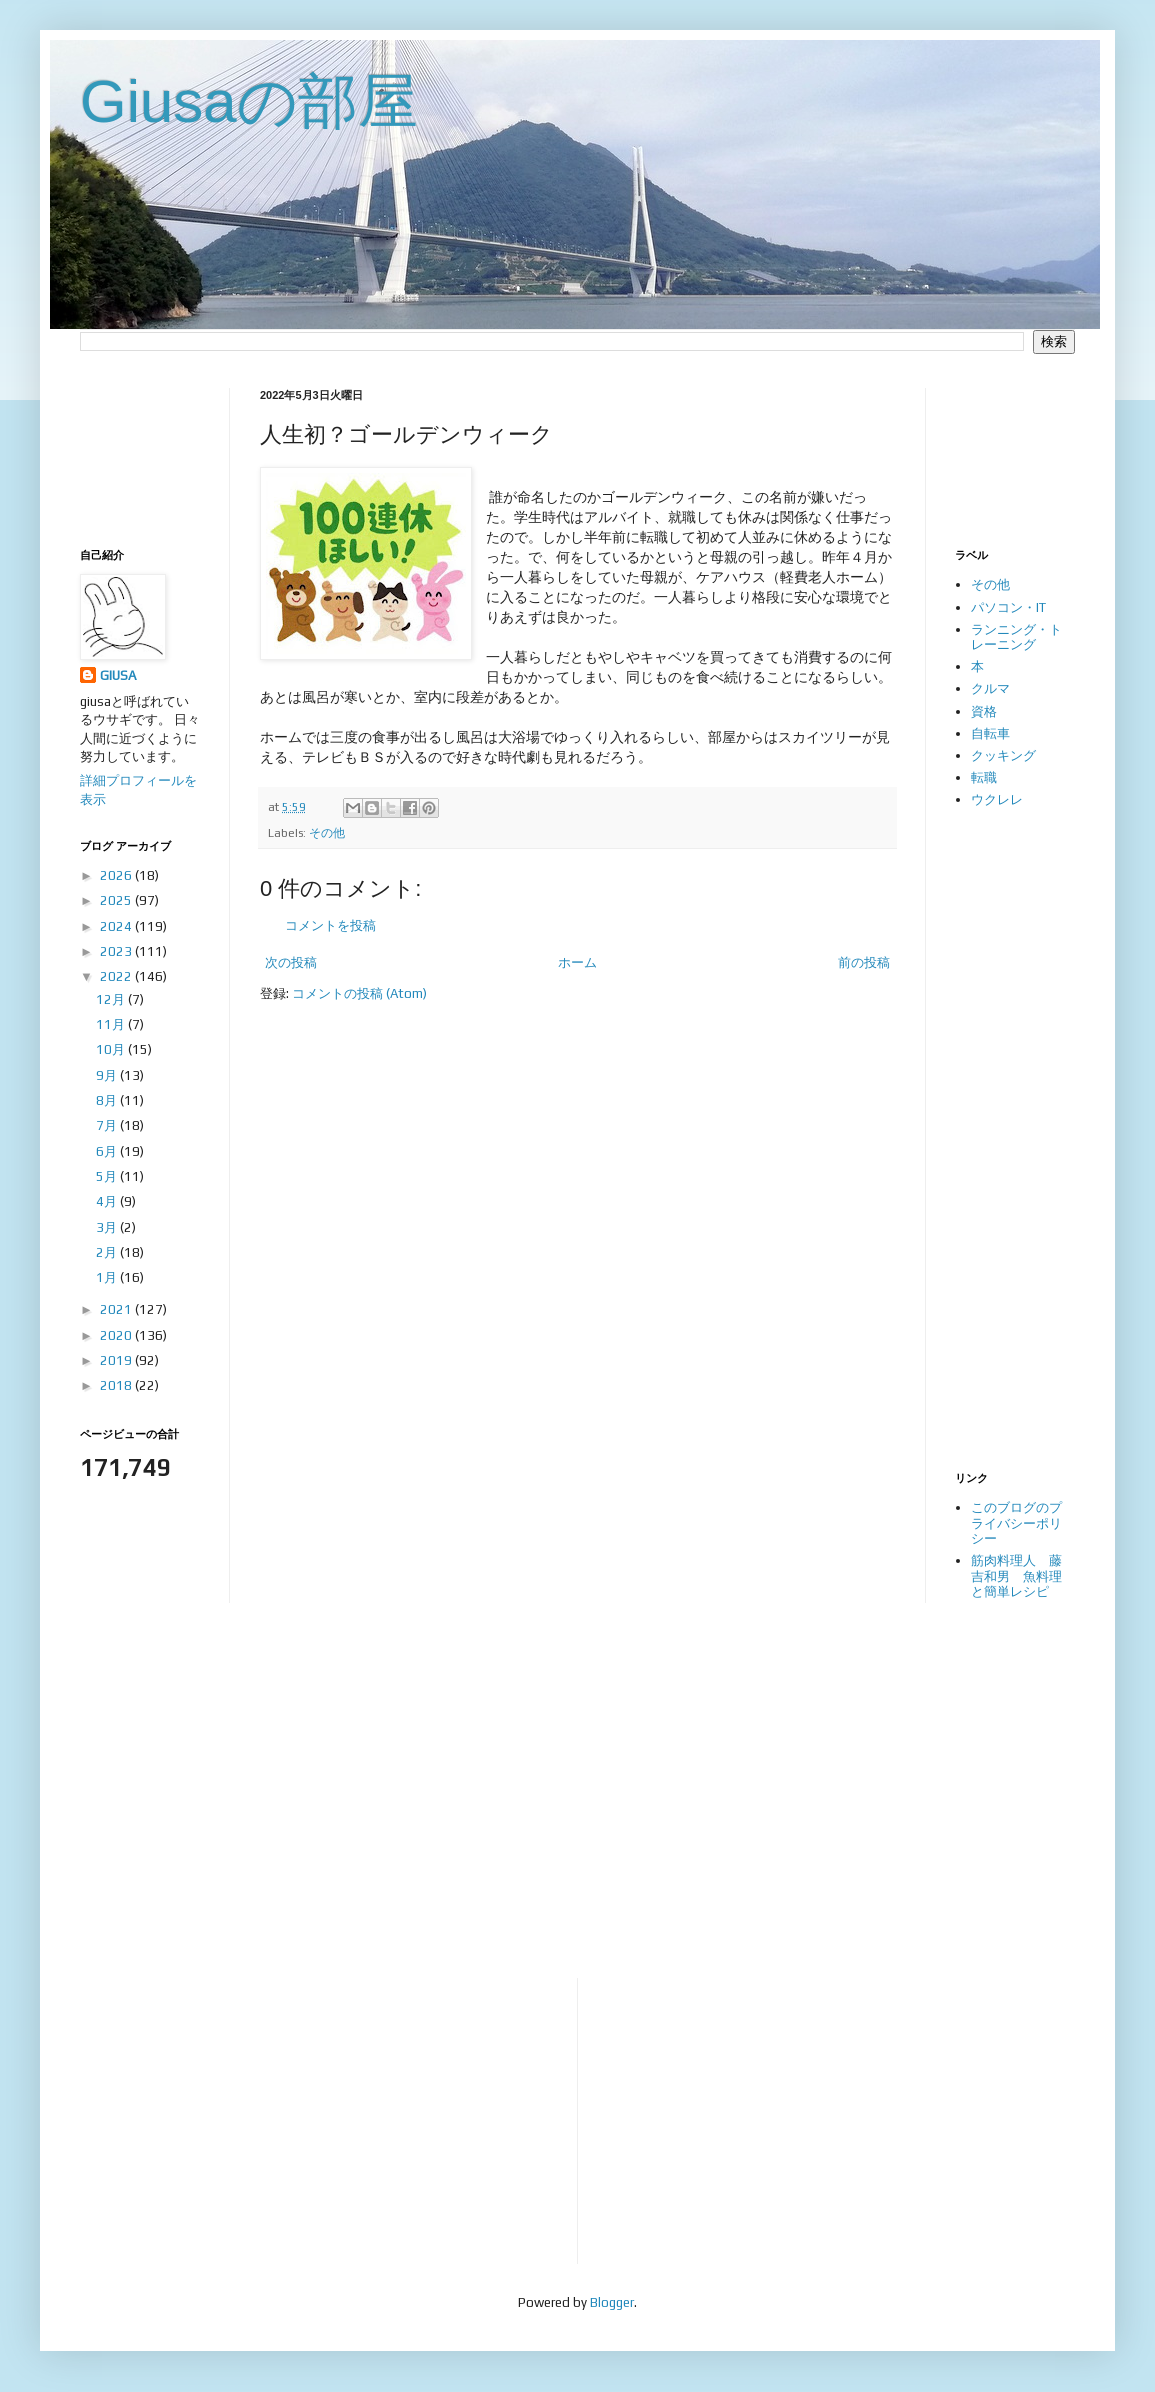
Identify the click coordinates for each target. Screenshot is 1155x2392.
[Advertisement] (142, 450)
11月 (112, 1024)
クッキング (1003, 755)
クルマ (990, 688)
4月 (108, 1201)
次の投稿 (291, 962)
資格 (984, 711)
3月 (108, 1227)
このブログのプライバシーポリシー (1016, 1523)
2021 (117, 1309)
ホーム (577, 962)
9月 (108, 1075)
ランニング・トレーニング (1016, 637)
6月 (108, 1151)
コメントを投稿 (330, 925)
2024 (117, 926)
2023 (117, 951)
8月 (108, 1100)
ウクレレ (997, 799)
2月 (108, 1252)
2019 (117, 1360)
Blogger (612, 2302)
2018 (117, 1385)
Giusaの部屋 (249, 101)
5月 (108, 1176)
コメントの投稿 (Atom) (359, 993)
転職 (984, 777)
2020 (117, 1335)
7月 (108, 1125)
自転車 (990, 733)
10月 (112, 1049)
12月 (112, 999)
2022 (117, 976)
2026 (117, 875)
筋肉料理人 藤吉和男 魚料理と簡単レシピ (1016, 1576)
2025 (117, 900)
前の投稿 (864, 962)
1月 (108, 1277)
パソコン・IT (1008, 607)
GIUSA (118, 675)
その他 (327, 833)
